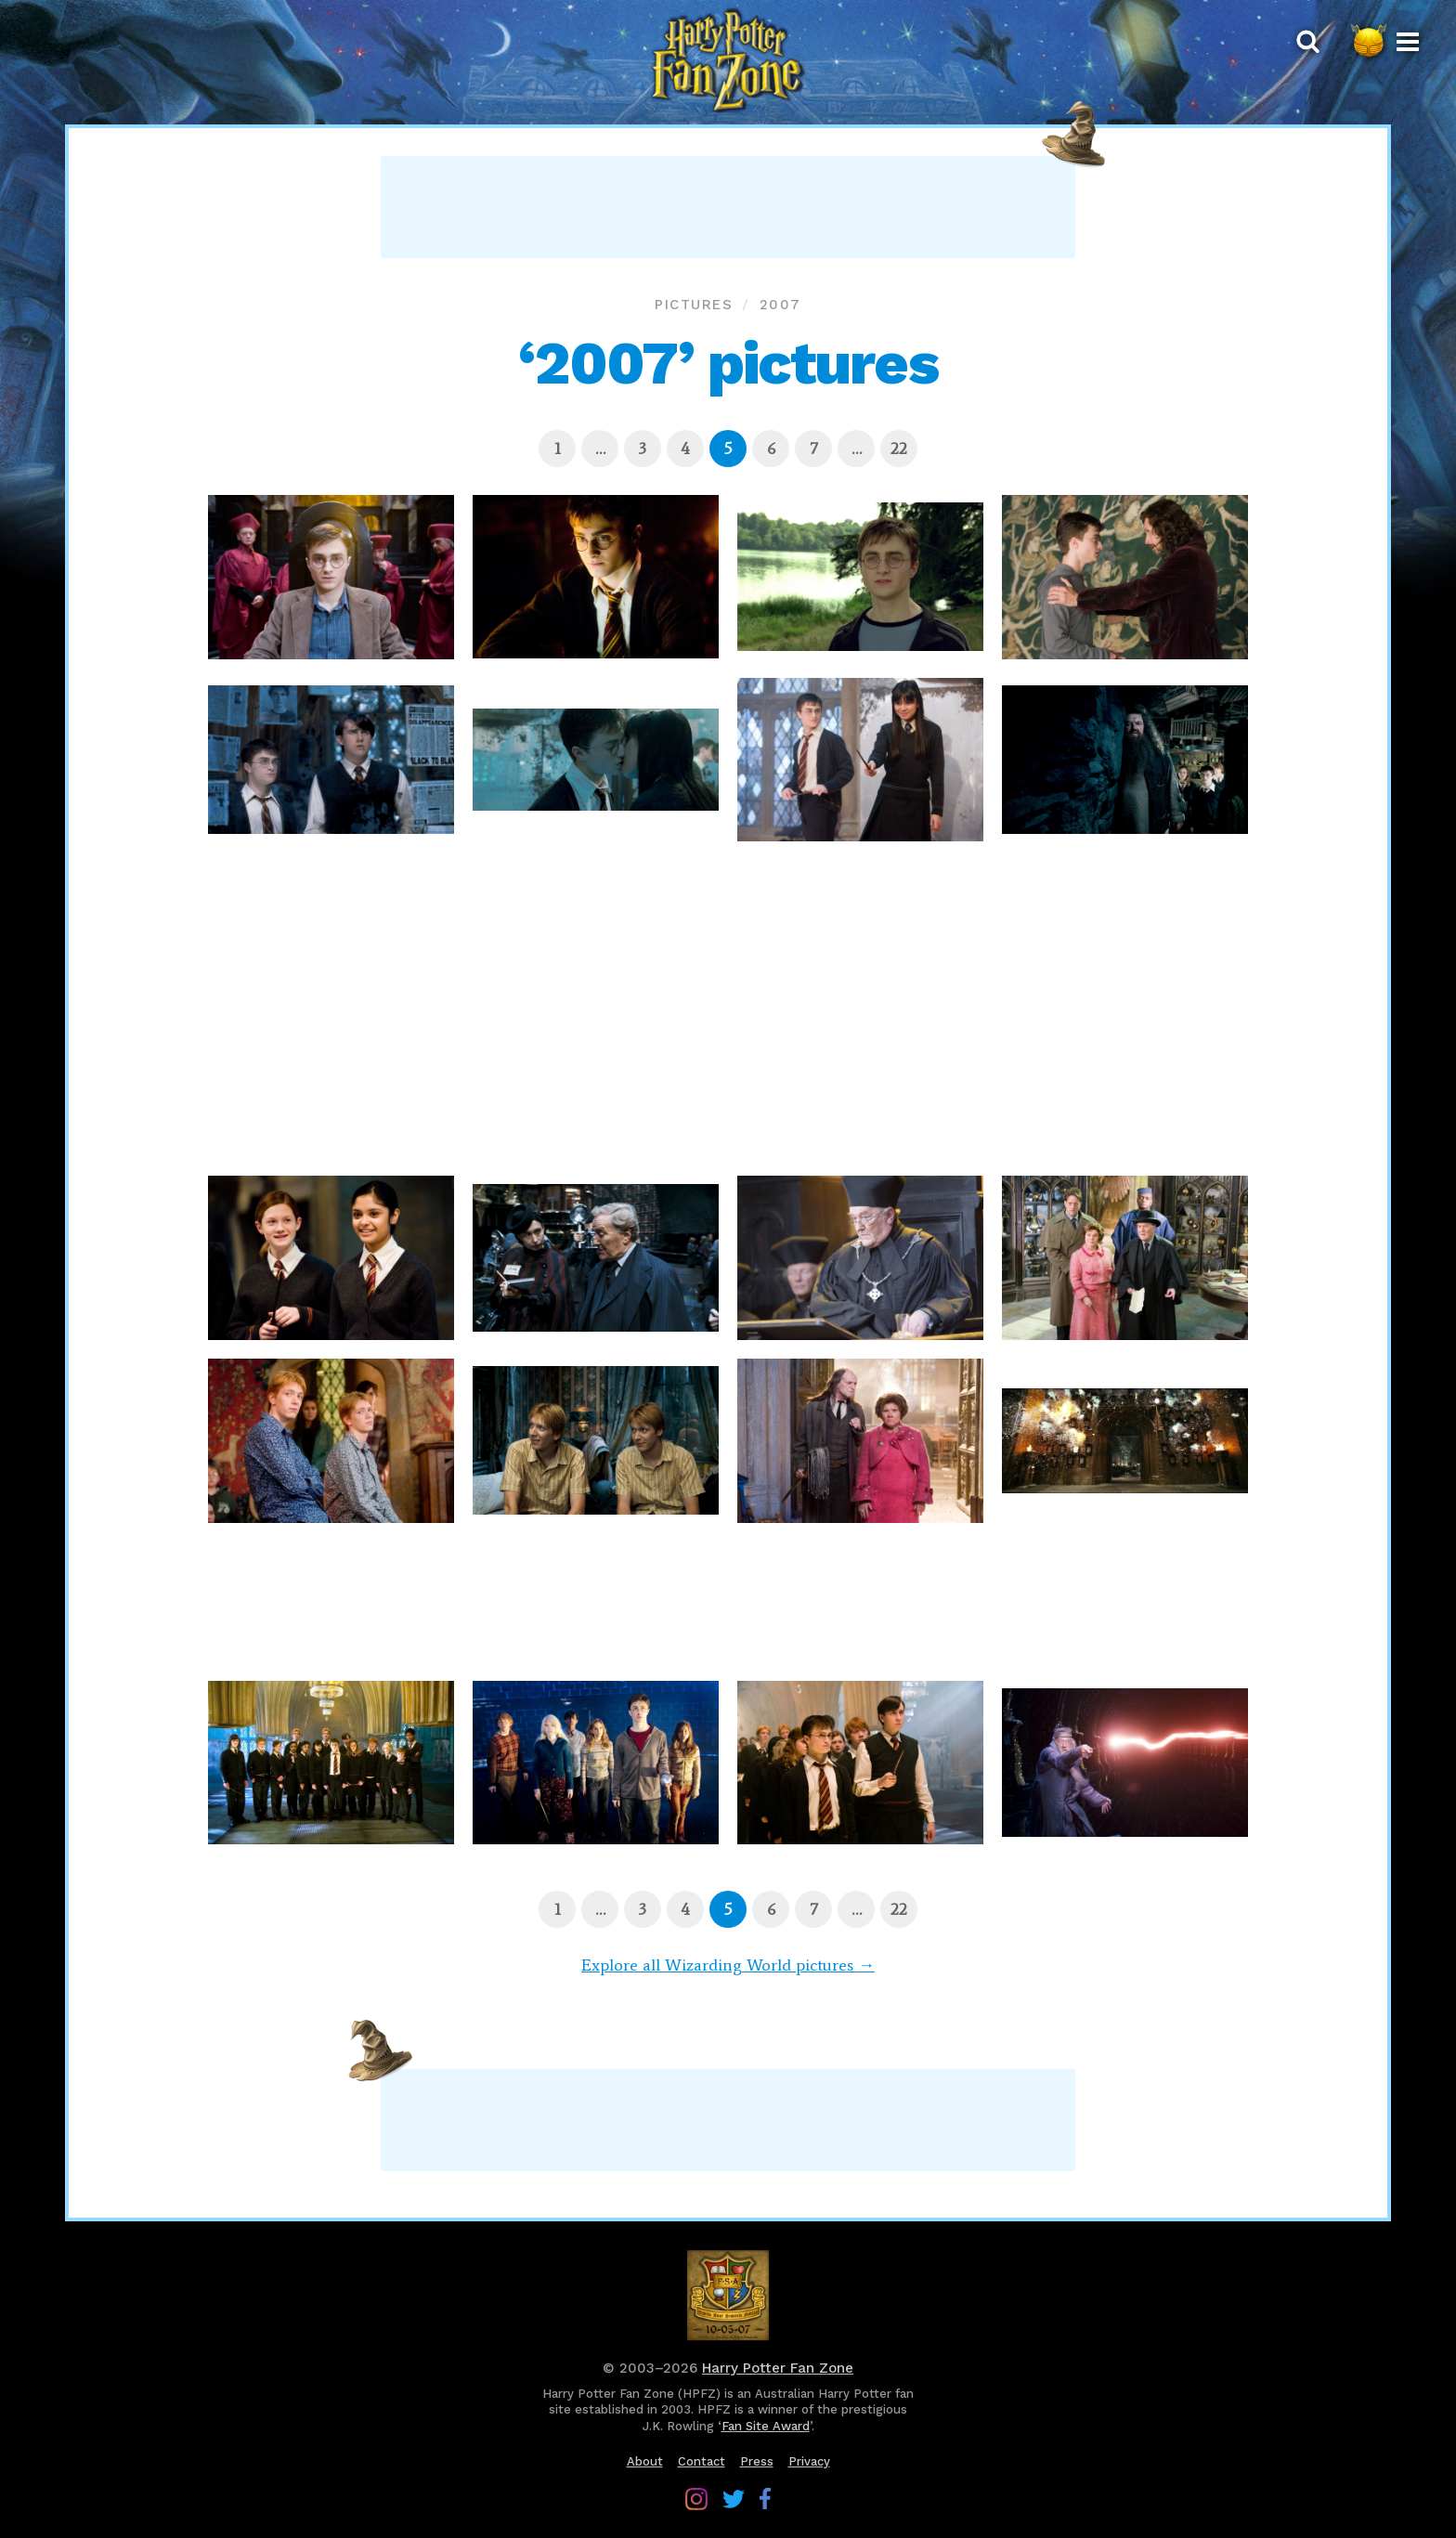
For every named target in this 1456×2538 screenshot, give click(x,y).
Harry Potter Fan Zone (777, 2368)
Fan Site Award (766, 2426)
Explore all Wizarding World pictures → (728, 1965)
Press (757, 2461)
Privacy (809, 2461)
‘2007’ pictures (727, 363)
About (645, 2461)
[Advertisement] (728, 207)
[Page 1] (557, 448)
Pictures (694, 304)
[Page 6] (770, 448)
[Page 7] (813, 448)
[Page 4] (685, 448)
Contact (701, 2461)
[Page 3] (642, 448)
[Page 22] (898, 448)
